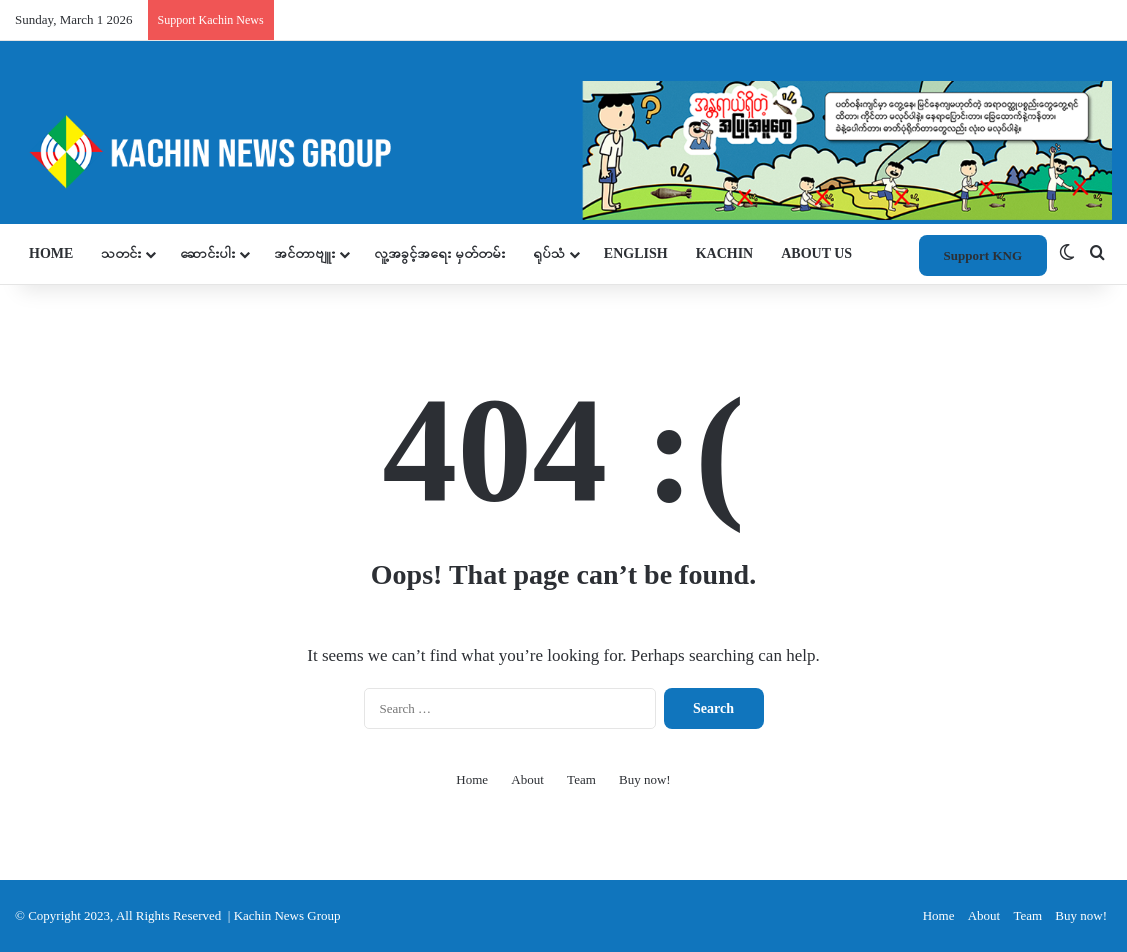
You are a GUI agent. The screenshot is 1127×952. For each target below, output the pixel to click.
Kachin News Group (287, 915)
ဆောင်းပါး (207, 253)
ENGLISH (636, 253)
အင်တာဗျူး (304, 253)
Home (51, 253)
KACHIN (725, 253)
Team (581, 779)
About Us (816, 253)
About (527, 779)
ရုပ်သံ (549, 253)
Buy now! (645, 779)
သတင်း (121, 253)
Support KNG (983, 255)
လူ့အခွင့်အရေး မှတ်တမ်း (439, 253)
